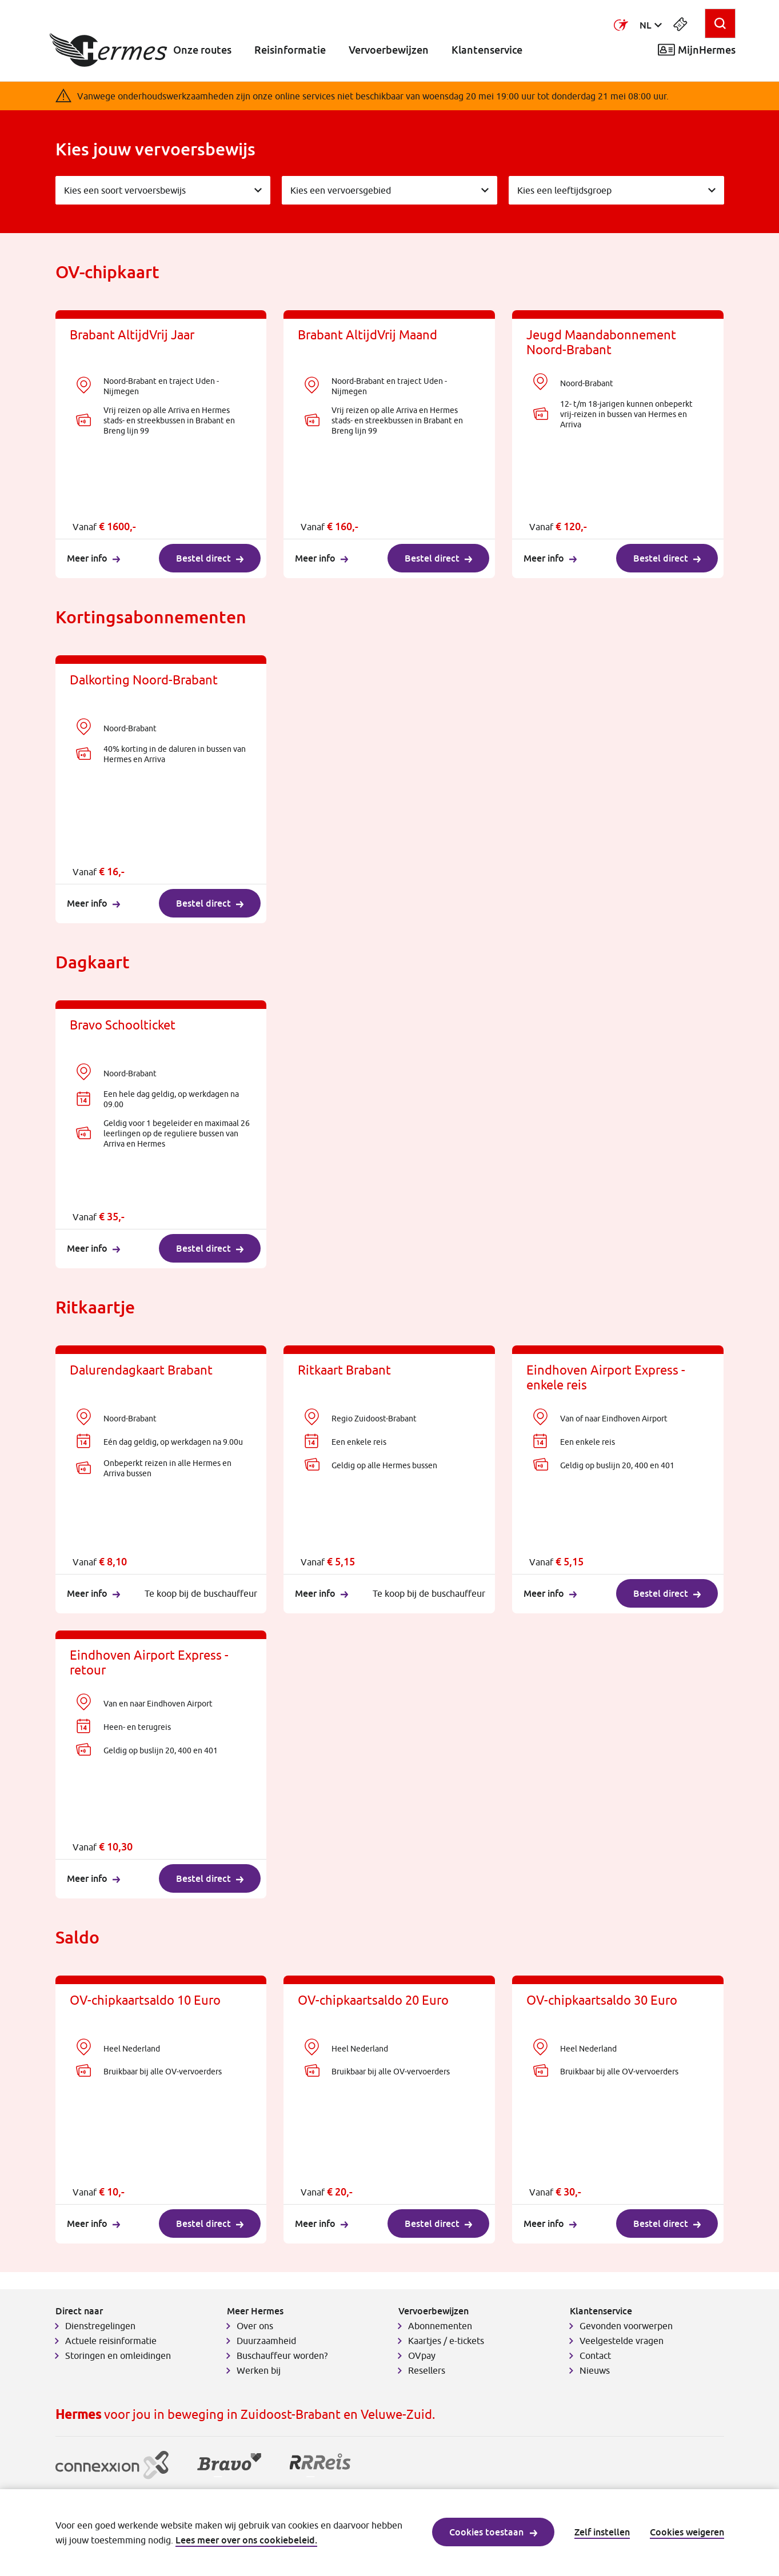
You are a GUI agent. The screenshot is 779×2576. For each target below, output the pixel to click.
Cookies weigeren (687, 2532)
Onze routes (202, 50)
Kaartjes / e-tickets (446, 2340)
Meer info (93, 558)
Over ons (255, 2326)
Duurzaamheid (266, 2340)
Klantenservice (487, 50)
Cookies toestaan (493, 2532)
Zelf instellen (602, 2532)
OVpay (422, 2355)
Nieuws (595, 2370)
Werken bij (259, 2370)
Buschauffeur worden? (282, 2355)
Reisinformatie (290, 50)
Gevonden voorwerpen (626, 2326)
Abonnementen (440, 2326)
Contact (595, 2355)
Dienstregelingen (100, 2326)
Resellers (426, 2370)
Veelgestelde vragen (622, 2340)
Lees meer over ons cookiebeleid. (246, 2540)
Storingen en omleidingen (118, 2355)
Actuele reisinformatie (111, 2340)
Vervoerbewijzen (389, 50)
